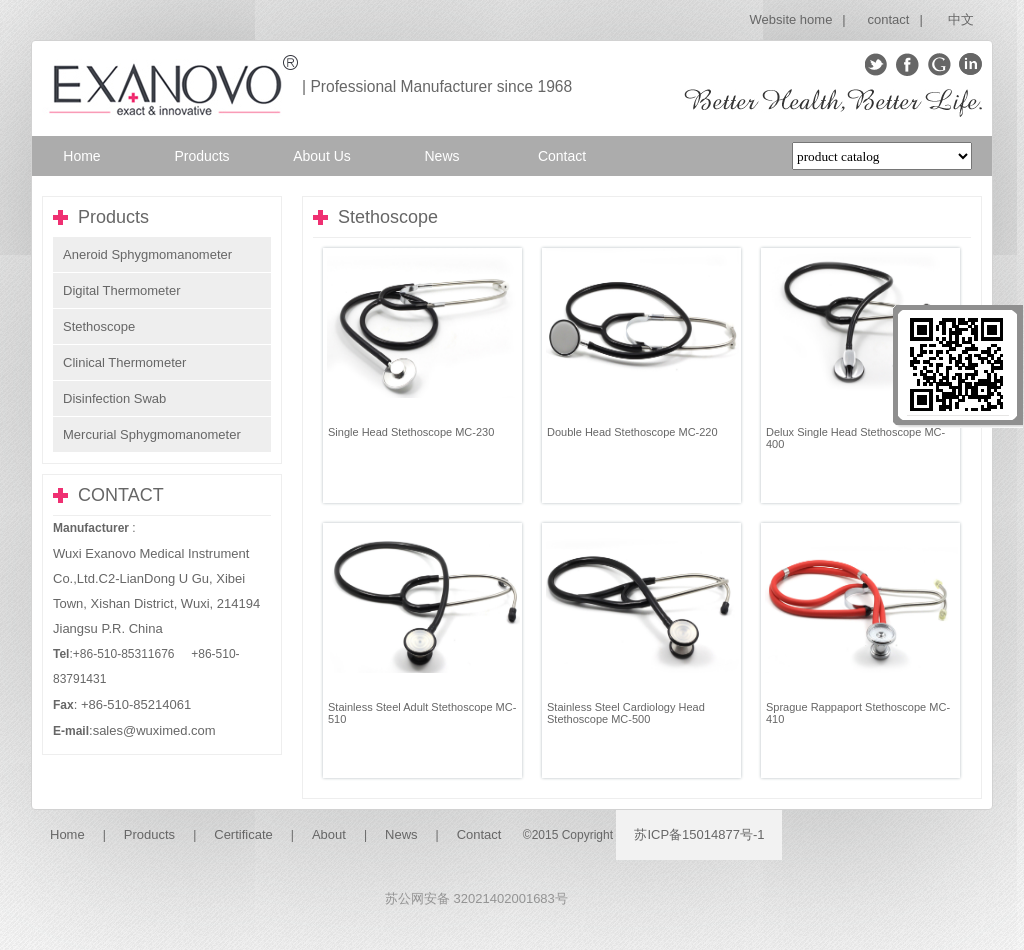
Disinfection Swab (114, 398)
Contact (479, 834)
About (329, 834)
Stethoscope (99, 326)
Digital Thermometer (122, 290)
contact (889, 19)
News (401, 834)
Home (67, 834)
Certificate (243, 834)
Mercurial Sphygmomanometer (152, 434)
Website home (791, 19)
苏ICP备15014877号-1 (699, 834)
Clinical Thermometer (124, 362)
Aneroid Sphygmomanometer (147, 254)
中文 (961, 19)
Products (149, 834)
